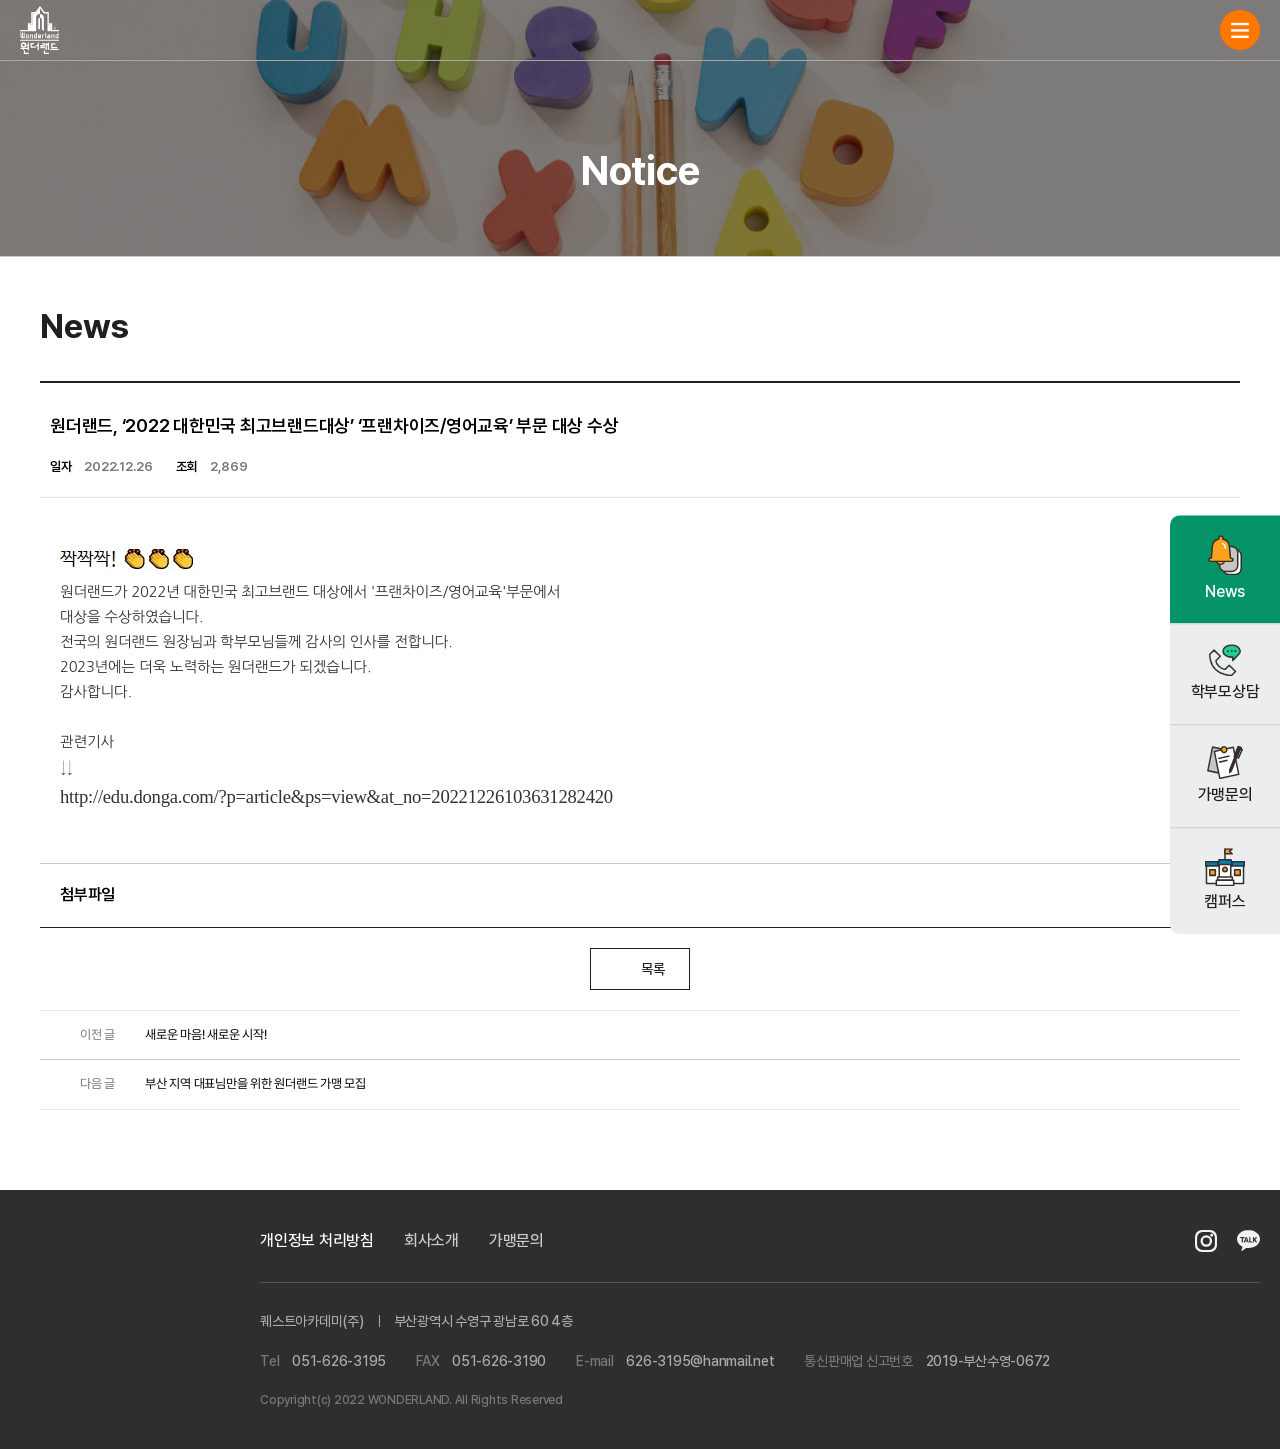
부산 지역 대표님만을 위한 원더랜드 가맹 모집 (213, 1084)
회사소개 (431, 1240)
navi (1240, 30)
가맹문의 (516, 1240)
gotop (1230, 1379)
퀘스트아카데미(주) (90, 1304)
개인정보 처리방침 (317, 1240)
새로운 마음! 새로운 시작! (163, 1035)
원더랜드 (39, 30)
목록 (640, 969)
